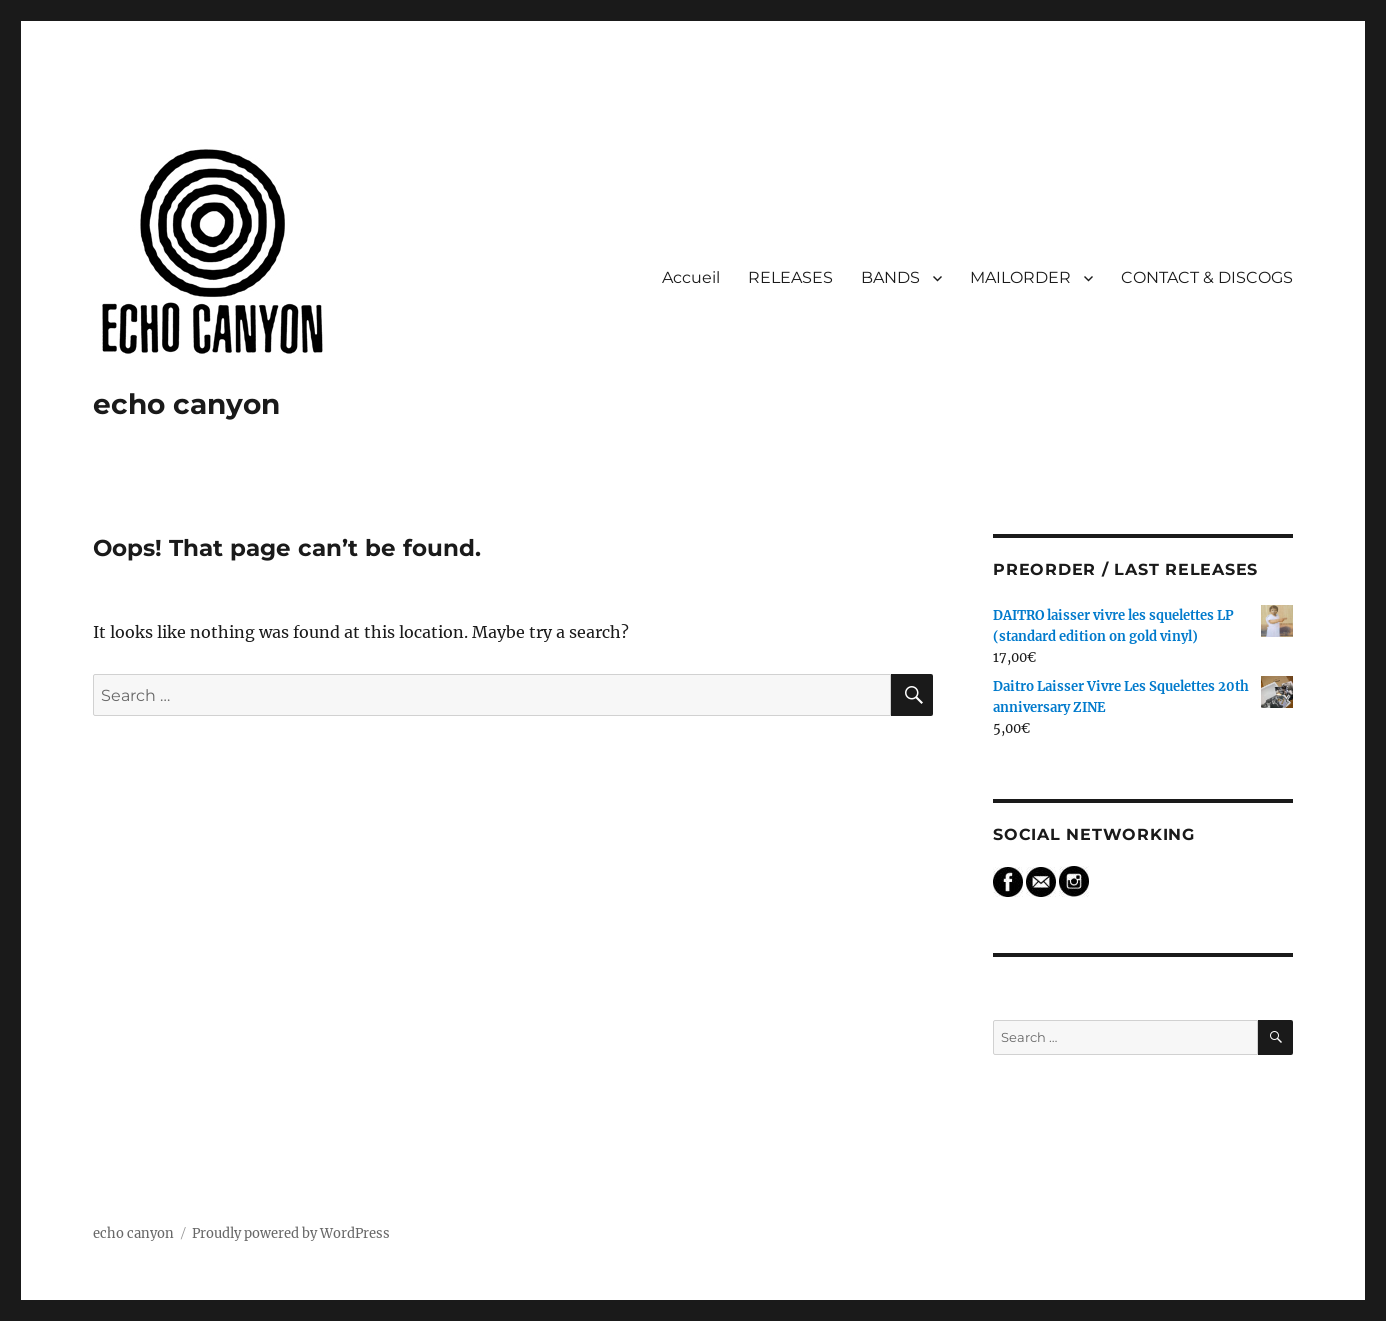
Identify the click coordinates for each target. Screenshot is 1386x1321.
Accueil (691, 277)
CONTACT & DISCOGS (1207, 277)
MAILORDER (1020, 277)
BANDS (890, 277)
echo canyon (186, 404)
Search (1030, 988)
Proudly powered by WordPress (291, 1233)
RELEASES (790, 277)
